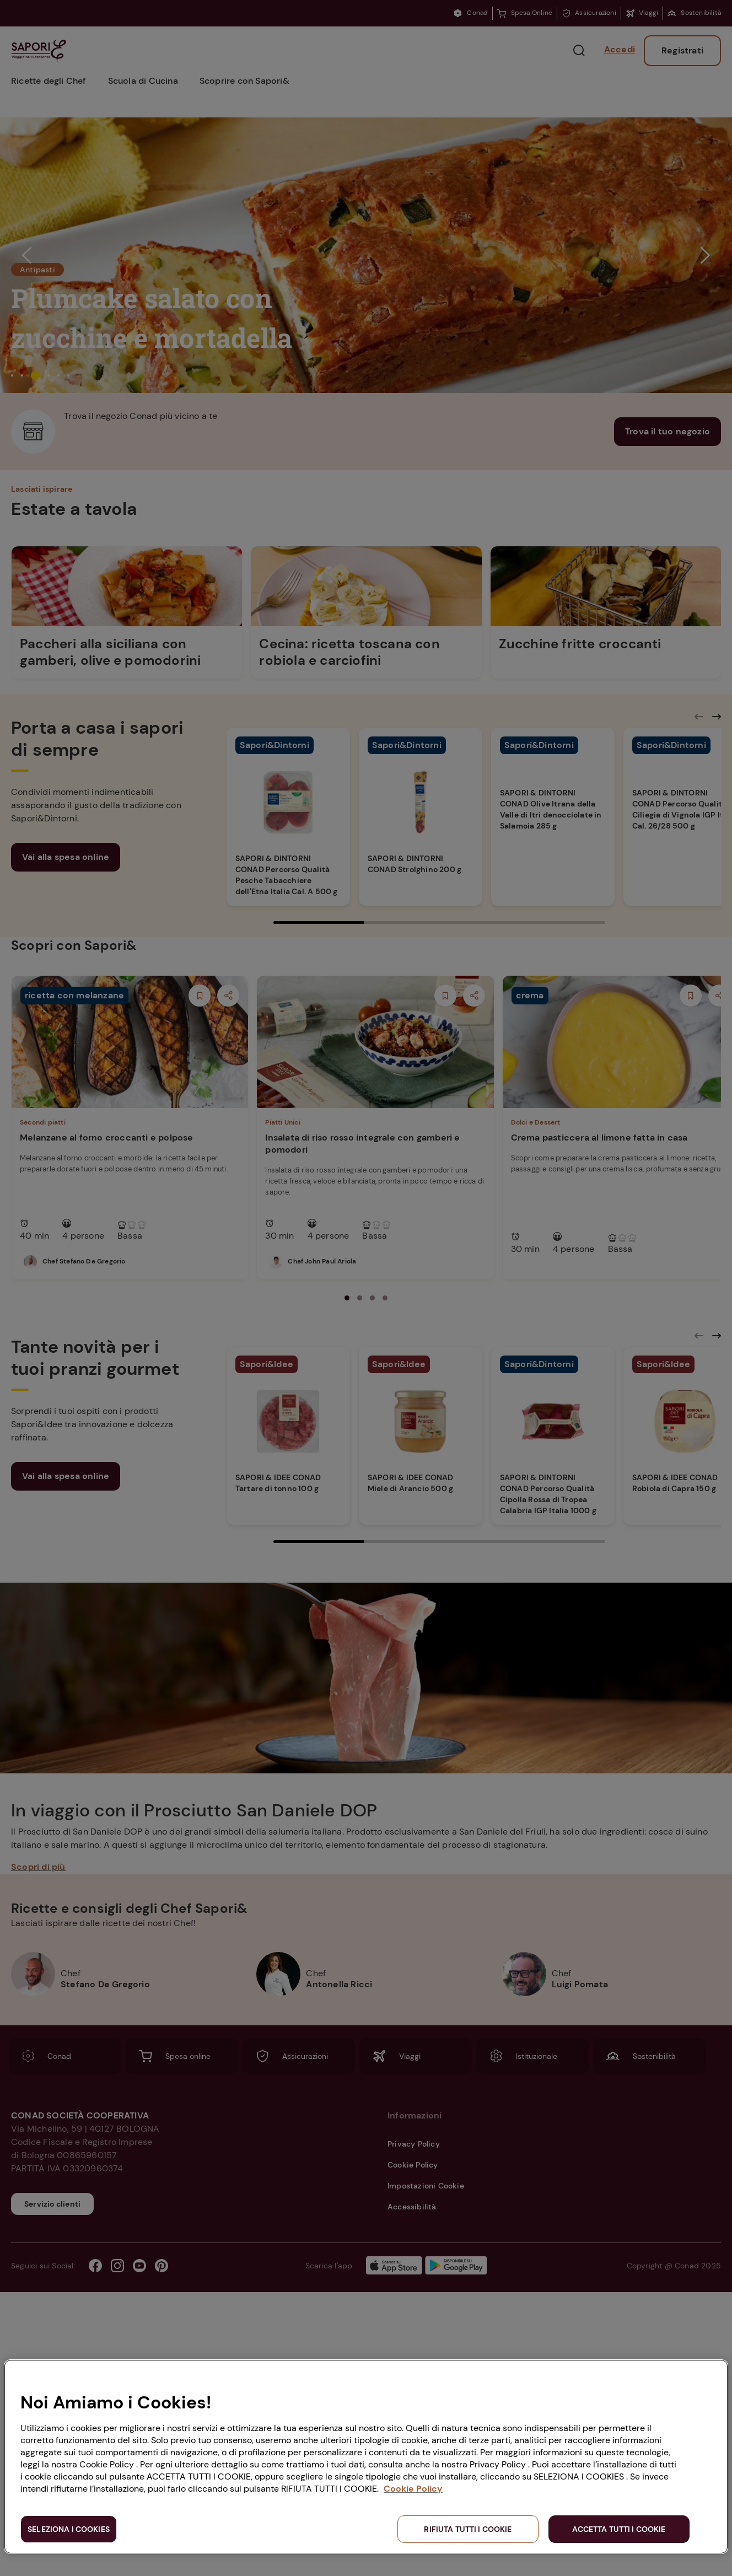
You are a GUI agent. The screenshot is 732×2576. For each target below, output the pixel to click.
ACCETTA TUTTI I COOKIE (618, 2529)
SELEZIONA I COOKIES (69, 2529)
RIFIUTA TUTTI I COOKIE (468, 2529)
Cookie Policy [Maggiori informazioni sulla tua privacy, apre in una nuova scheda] (413, 2488)
